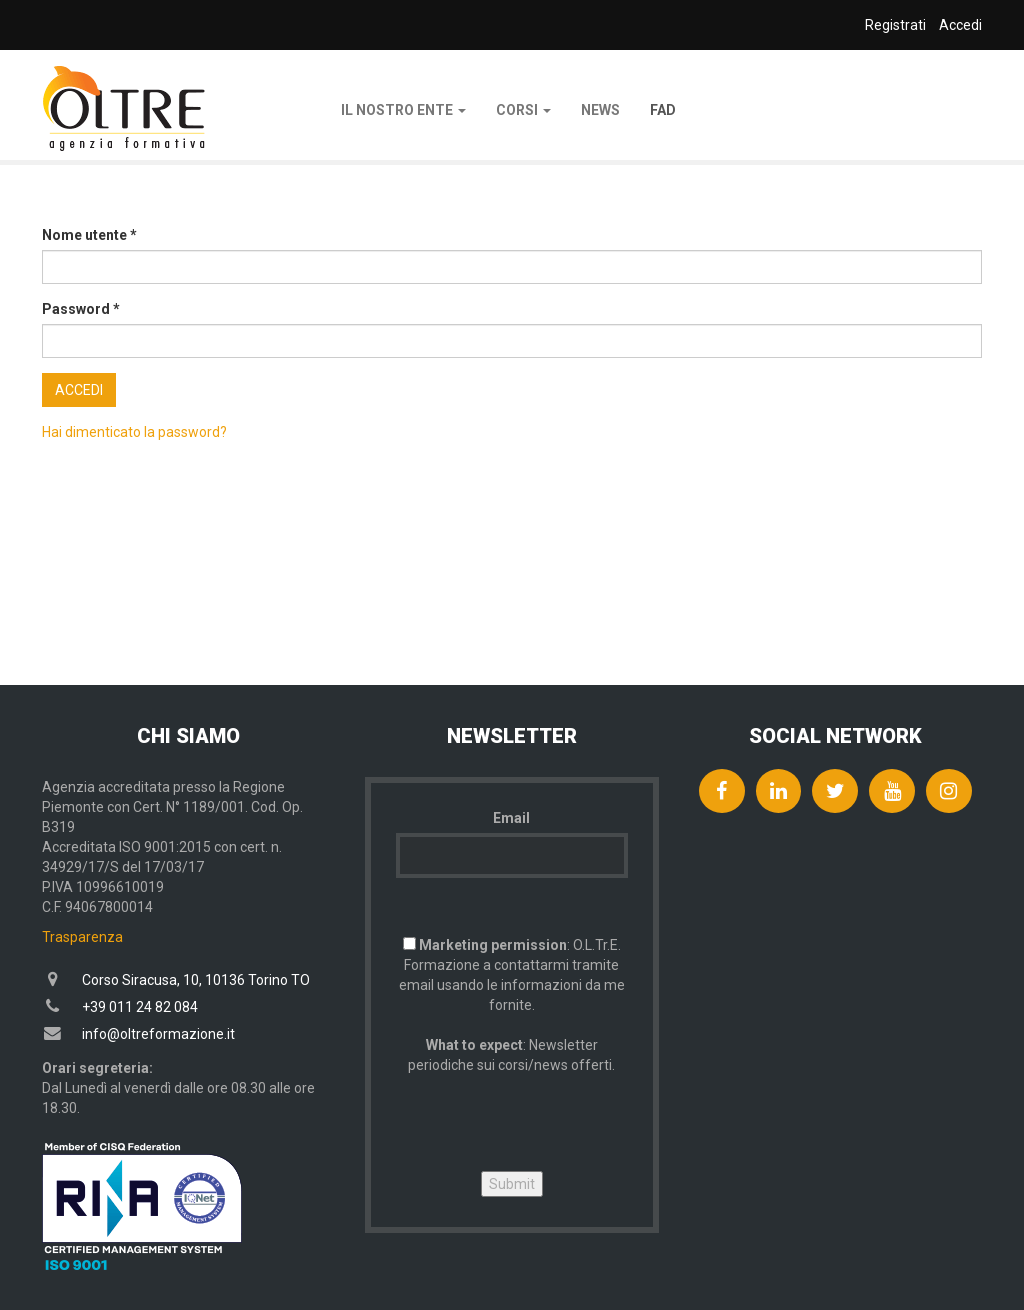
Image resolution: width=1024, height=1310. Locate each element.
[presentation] (548, 1114)
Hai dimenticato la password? (134, 432)
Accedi (79, 390)
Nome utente (89, 235)
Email (511, 818)
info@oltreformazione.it (158, 1034)
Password (81, 309)
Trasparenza (82, 937)
